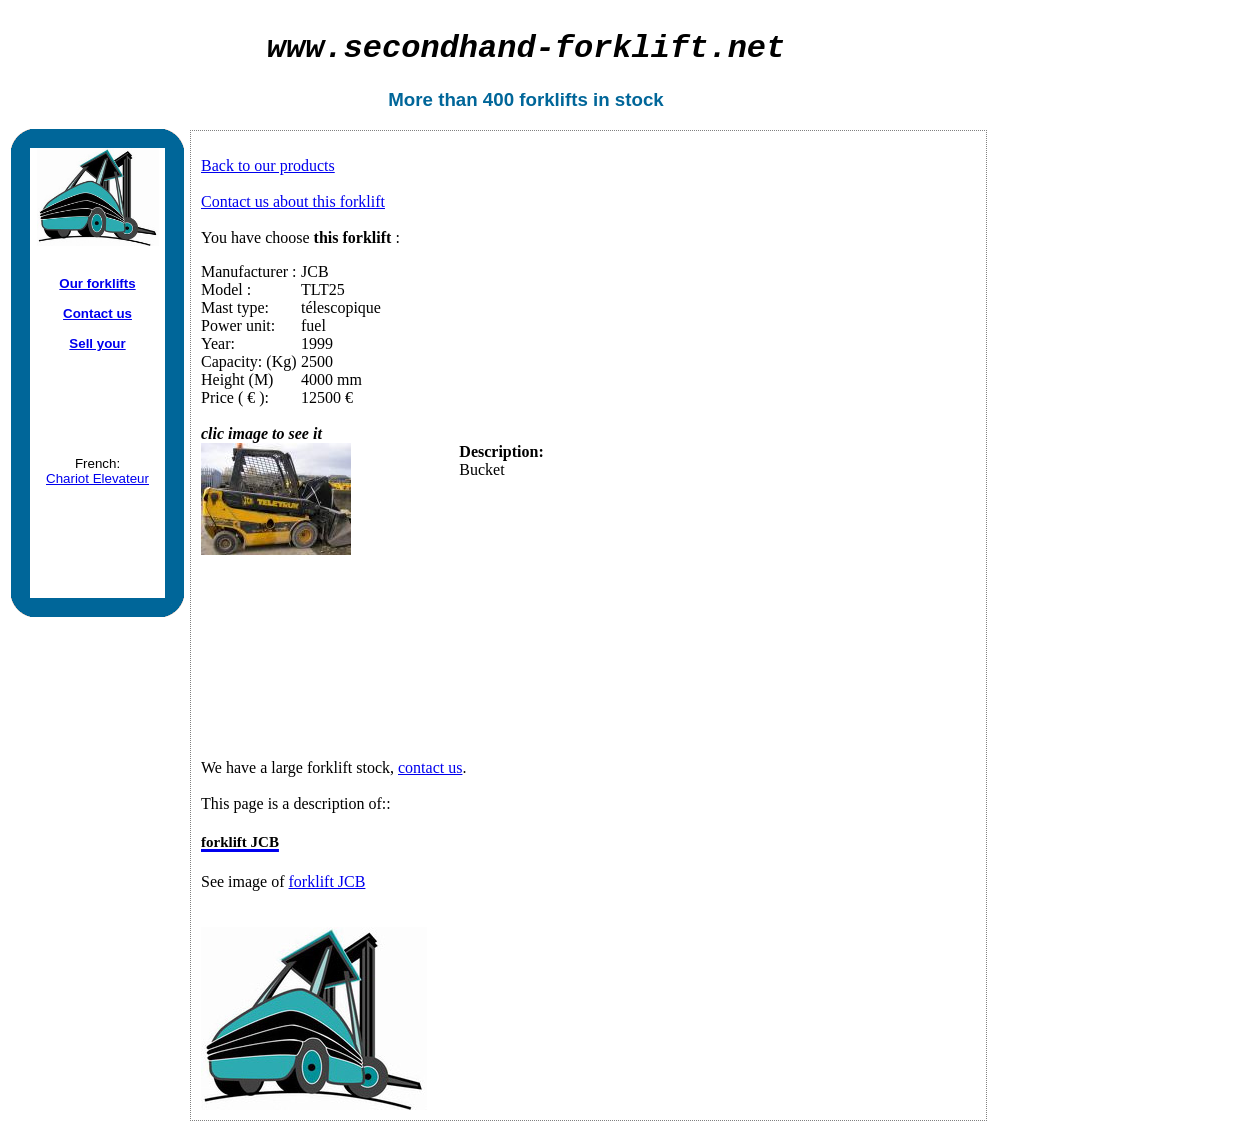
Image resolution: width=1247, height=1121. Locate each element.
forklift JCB (327, 881)
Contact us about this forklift (293, 201)
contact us (430, 767)
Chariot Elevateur (97, 478)
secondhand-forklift (526, 48)
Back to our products (268, 165)
